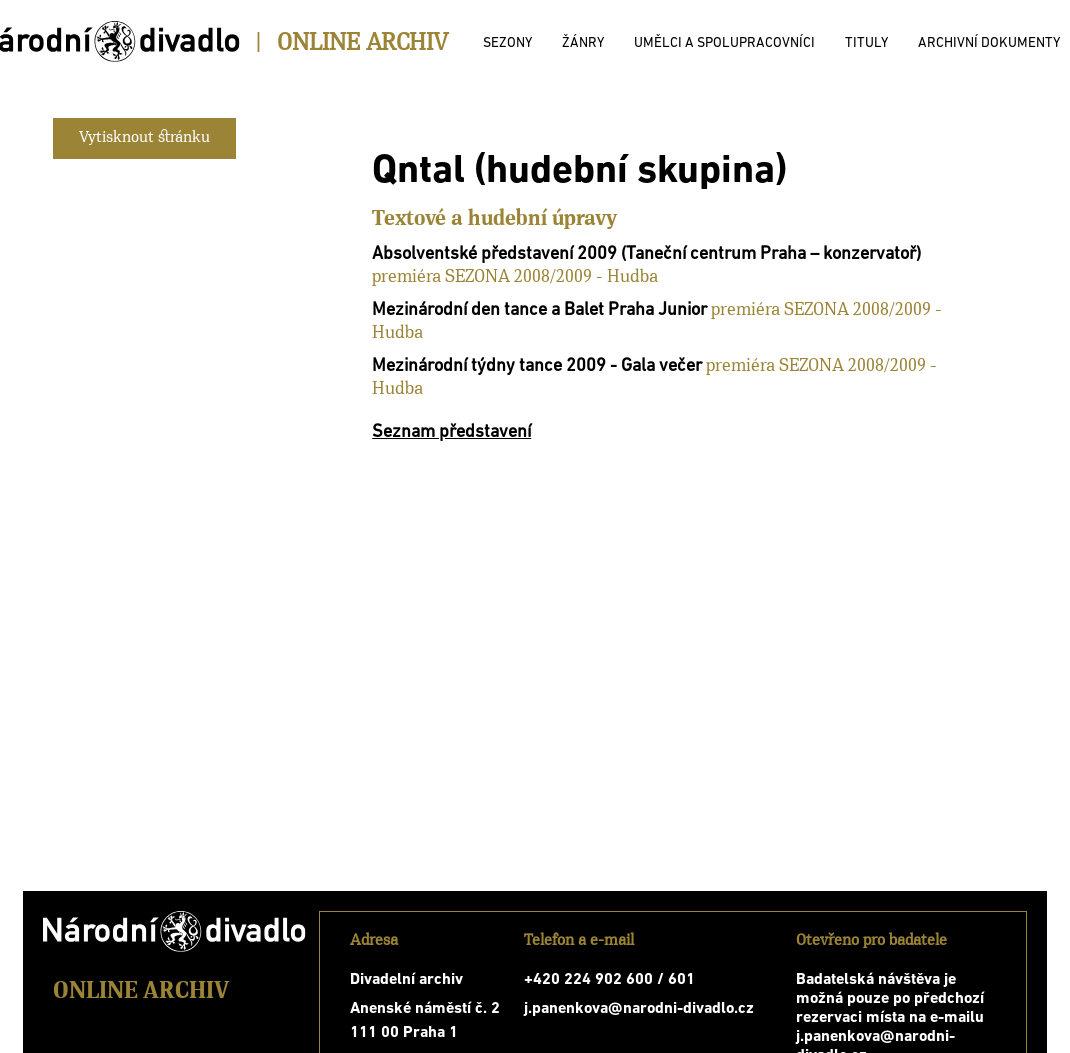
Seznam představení (451, 432)
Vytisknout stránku (144, 138)
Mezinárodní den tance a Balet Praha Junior (539, 310)
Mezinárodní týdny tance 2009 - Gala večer (537, 366)
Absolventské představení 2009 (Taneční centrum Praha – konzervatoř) (646, 254)
